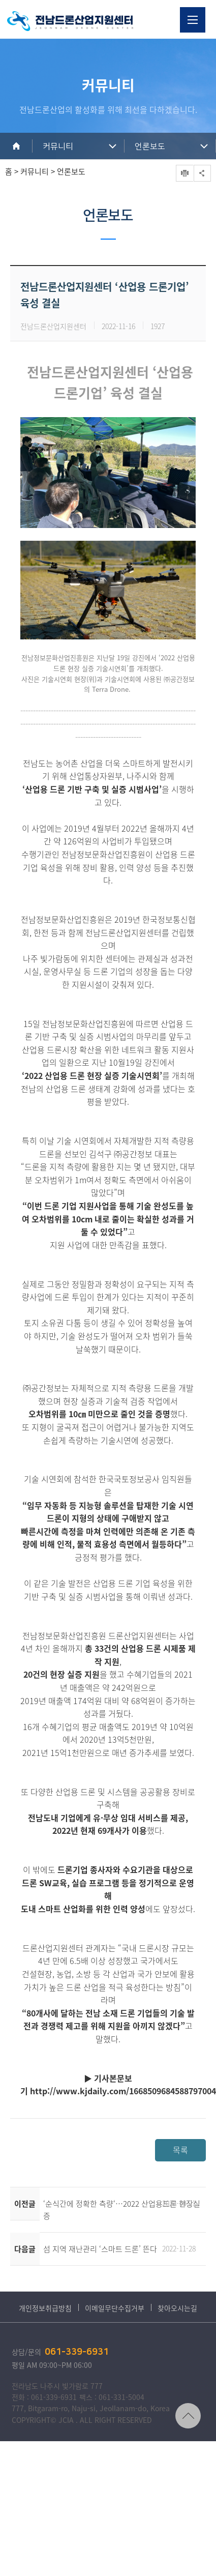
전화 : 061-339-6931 (44, 2397)
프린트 (184, 173)
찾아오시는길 (177, 2308)
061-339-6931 (77, 2352)
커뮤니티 (58, 146)
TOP (188, 2415)
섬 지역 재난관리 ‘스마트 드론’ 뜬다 (100, 2249)
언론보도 (150, 146)
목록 (180, 2150)
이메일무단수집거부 (114, 2308)
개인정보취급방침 (45, 2308)
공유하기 (202, 173)
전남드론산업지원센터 (70, 21)
